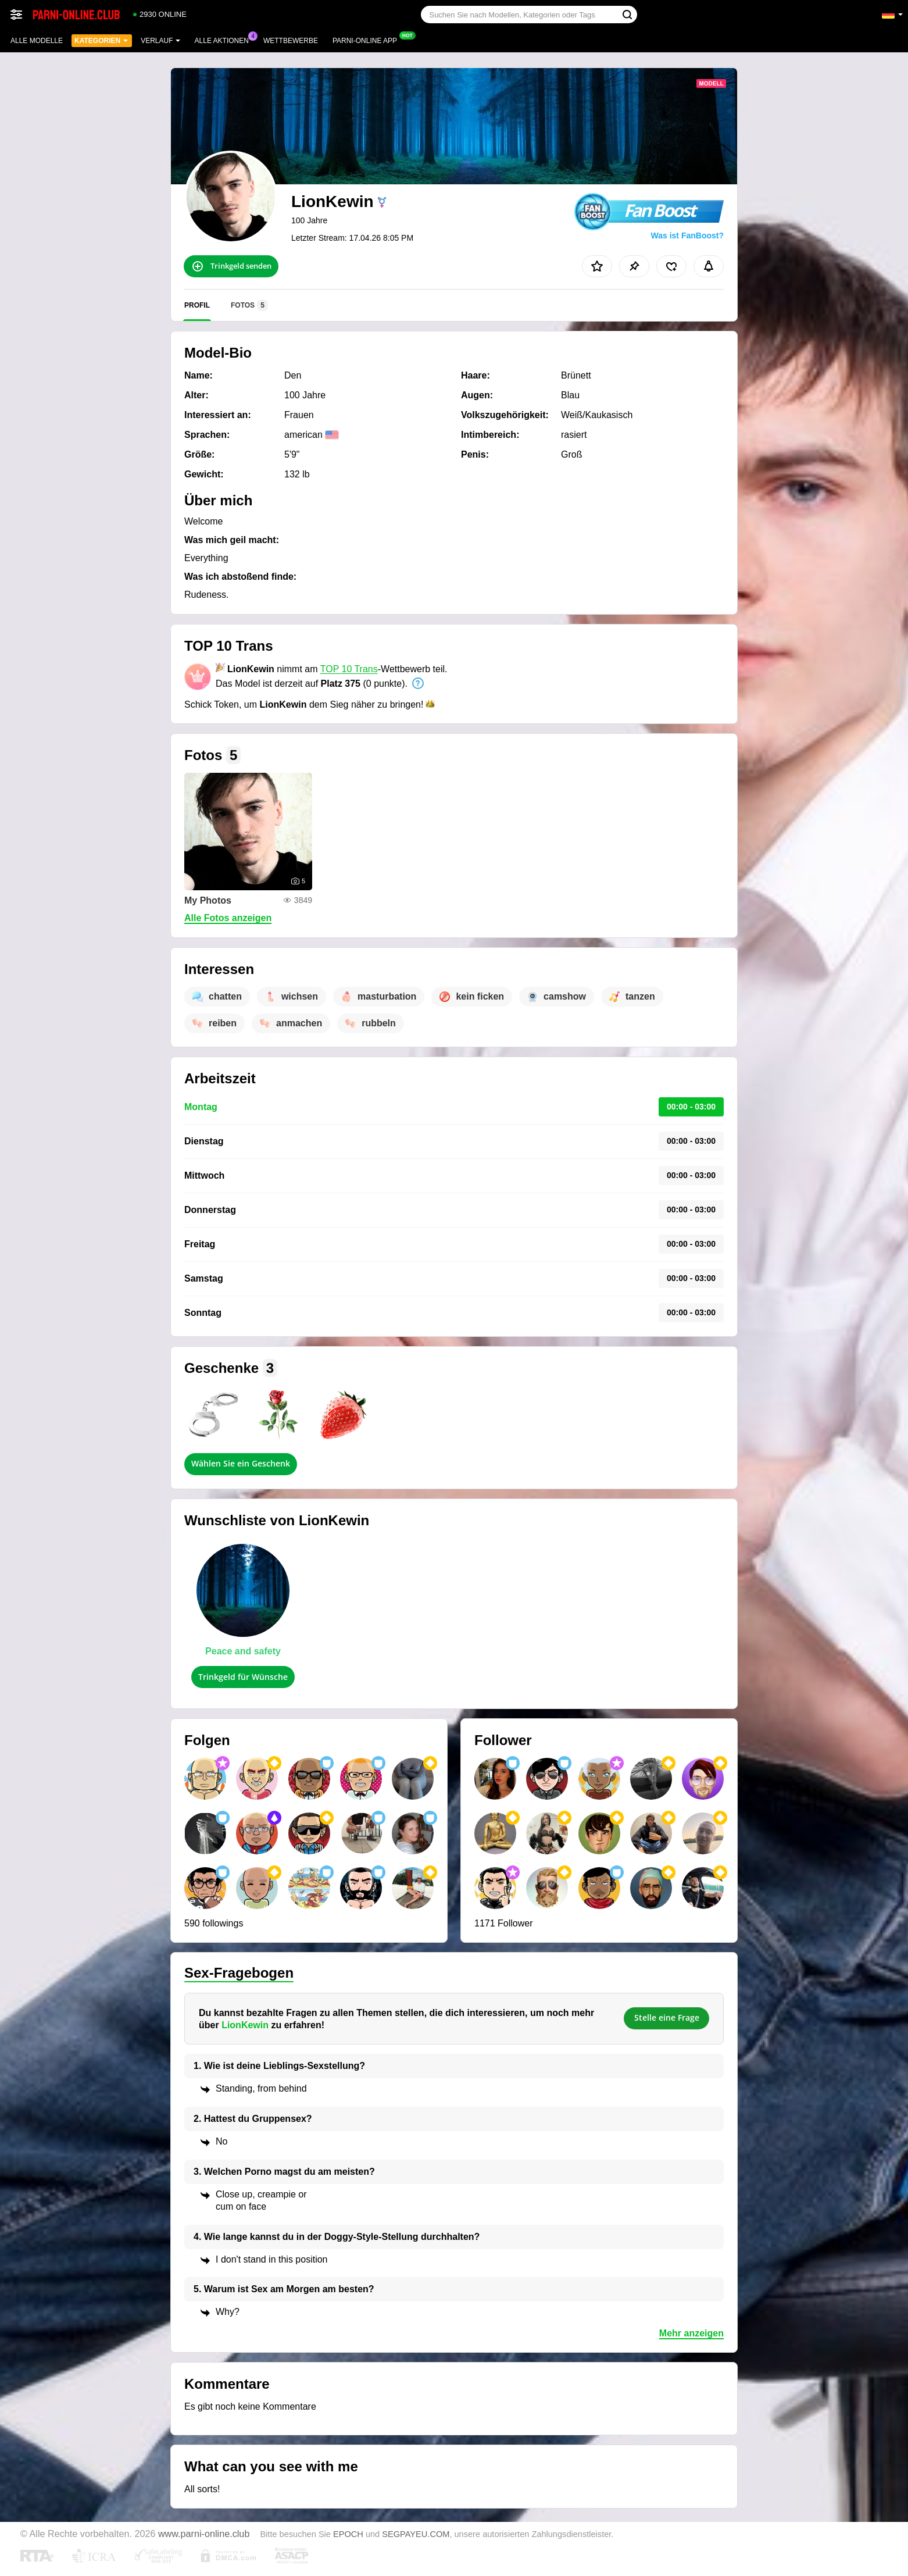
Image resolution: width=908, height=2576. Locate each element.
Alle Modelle (36, 41)
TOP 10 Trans (349, 669)
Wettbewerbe (290, 41)
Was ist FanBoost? (687, 235)
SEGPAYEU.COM (415, 2534)
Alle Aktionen (225, 39)
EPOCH (348, 2534)
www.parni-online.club (203, 2533)
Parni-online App (368, 39)
